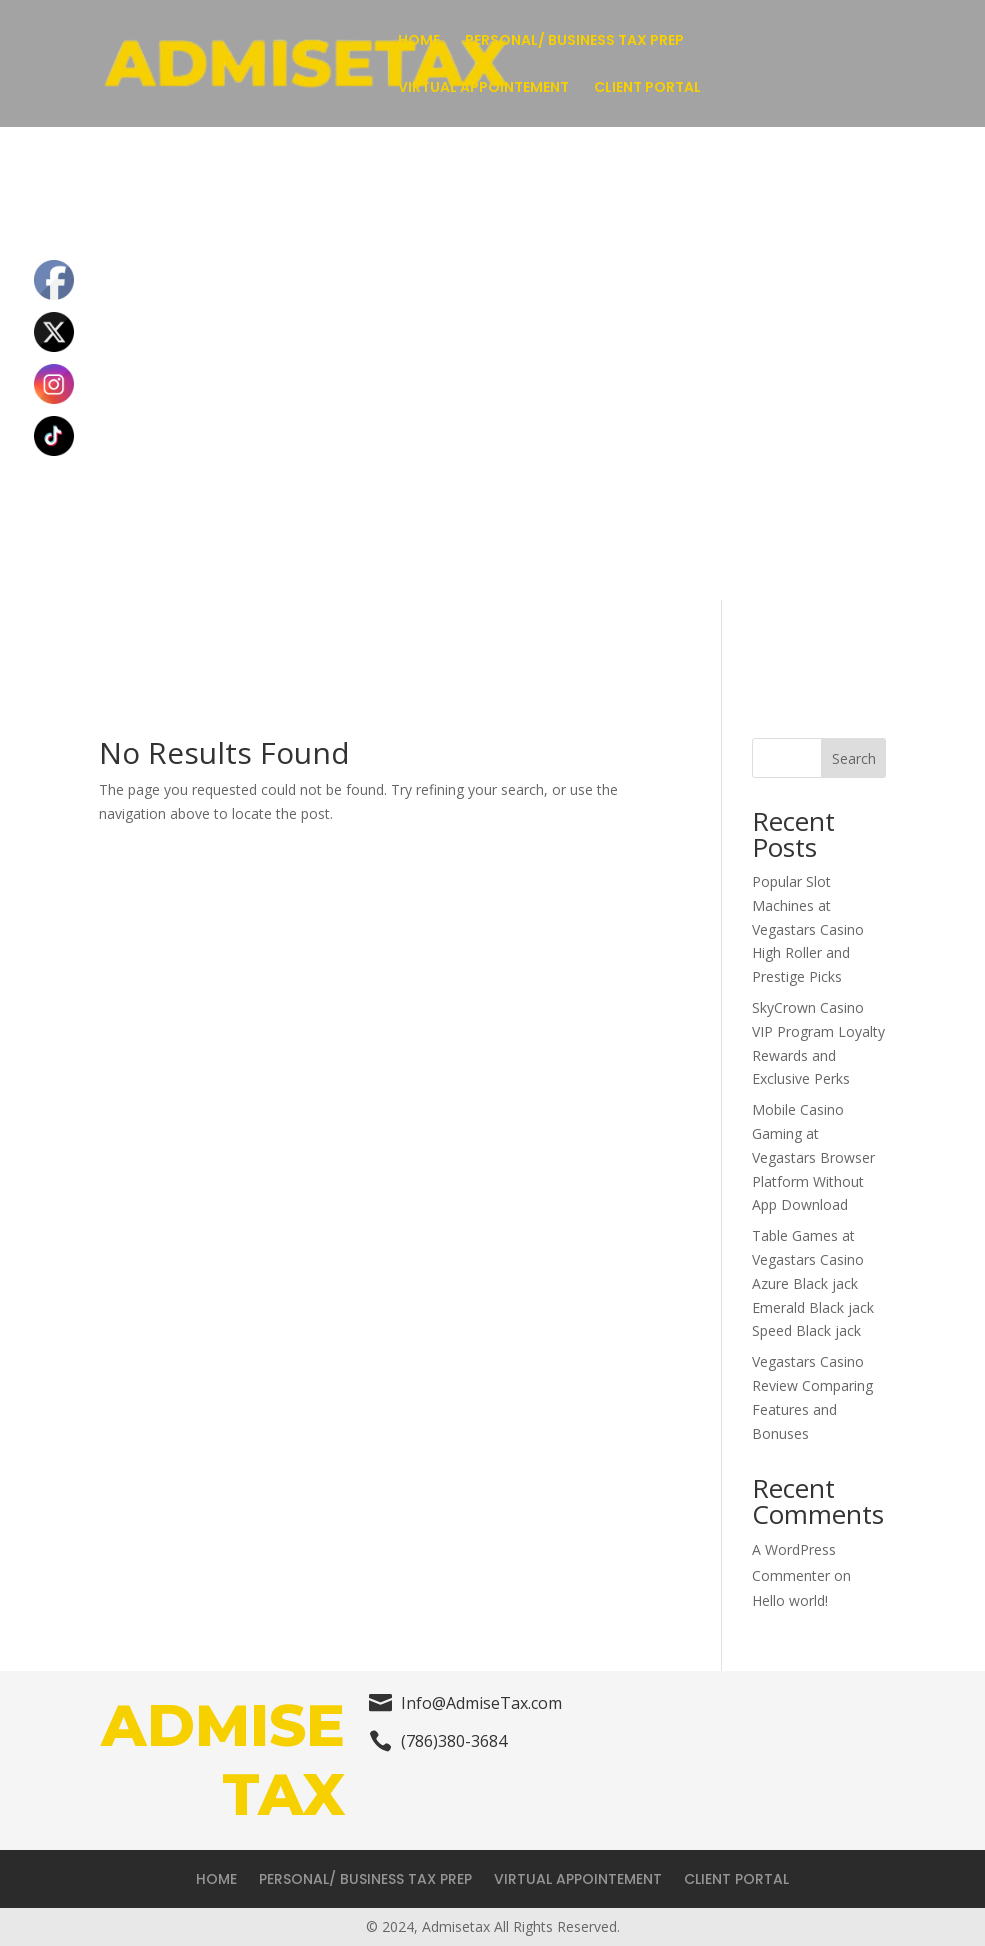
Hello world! (790, 1600)
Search (854, 758)
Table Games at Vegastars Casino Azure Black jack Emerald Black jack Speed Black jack (813, 1283)
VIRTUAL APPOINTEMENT (483, 88)
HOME (419, 41)
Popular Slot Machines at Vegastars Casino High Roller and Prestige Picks (808, 929)
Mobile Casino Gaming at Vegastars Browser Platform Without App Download (813, 1157)
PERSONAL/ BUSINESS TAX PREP (574, 41)
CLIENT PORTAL (647, 88)
